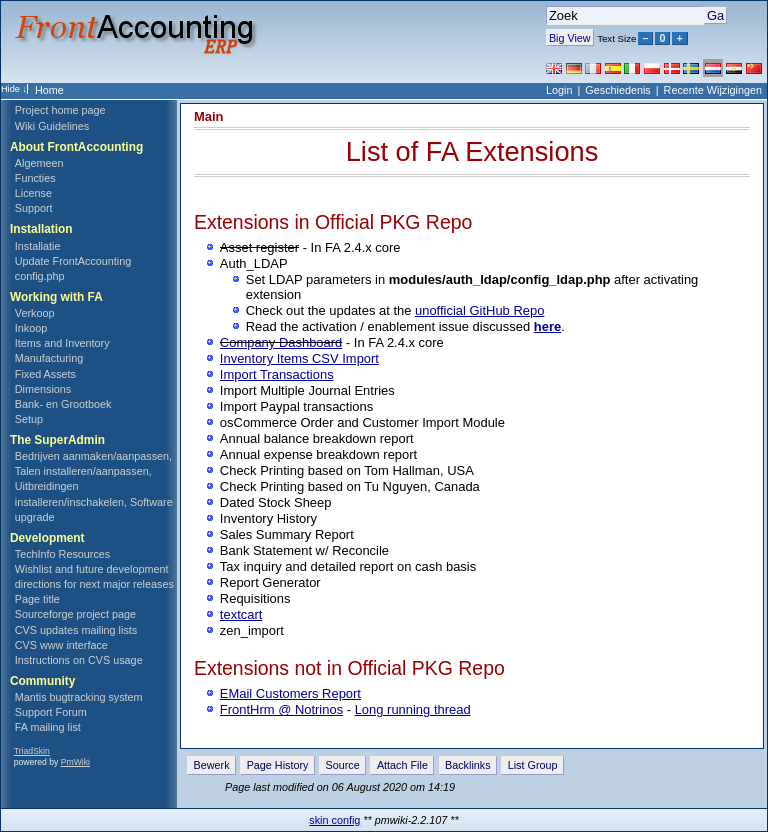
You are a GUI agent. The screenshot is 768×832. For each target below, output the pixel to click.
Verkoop (35, 313)
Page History (278, 765)
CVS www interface (61, 645)
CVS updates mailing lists (76, 630)
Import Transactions (277, 374)
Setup (29, 419)
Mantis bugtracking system (79, 697)
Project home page (60, 110)
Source (343, 765)
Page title (37, 599)
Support (34, 208)
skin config (334, 820)
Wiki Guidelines (52, 126)
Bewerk (212, 765)
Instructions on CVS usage (79, 660)
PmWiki (75, 762)
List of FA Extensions (472, 151)
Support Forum (51, 712)
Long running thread (413, 709)
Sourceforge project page (75, 614)
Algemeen (39, 163)
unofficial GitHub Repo (479, 310)
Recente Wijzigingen (713, 90)
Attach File (402, 765)
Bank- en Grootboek (63, 404)
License (33, 193)
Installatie (38, 246)
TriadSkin (32, 751)
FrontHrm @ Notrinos (281, 709)
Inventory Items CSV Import (299, 358)
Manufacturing (49, 358)
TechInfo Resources (62, 554)
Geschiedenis (617, 90)
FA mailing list (48, 727)
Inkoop (31, 328)
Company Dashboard (281, 342)
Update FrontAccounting (73, 261)
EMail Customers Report (290, 693)
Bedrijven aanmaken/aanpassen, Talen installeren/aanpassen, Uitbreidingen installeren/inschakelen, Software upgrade (94, 486)
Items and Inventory (62, 343)
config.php (40, 276)
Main (209, 116)
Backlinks (468, 765)
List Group (533, 765)
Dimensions (43, 389)
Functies (35, 178)
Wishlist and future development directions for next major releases (94, 576)
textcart (241, 614)
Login (559, 90)
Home (49, 90)
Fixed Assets (45, 374)
